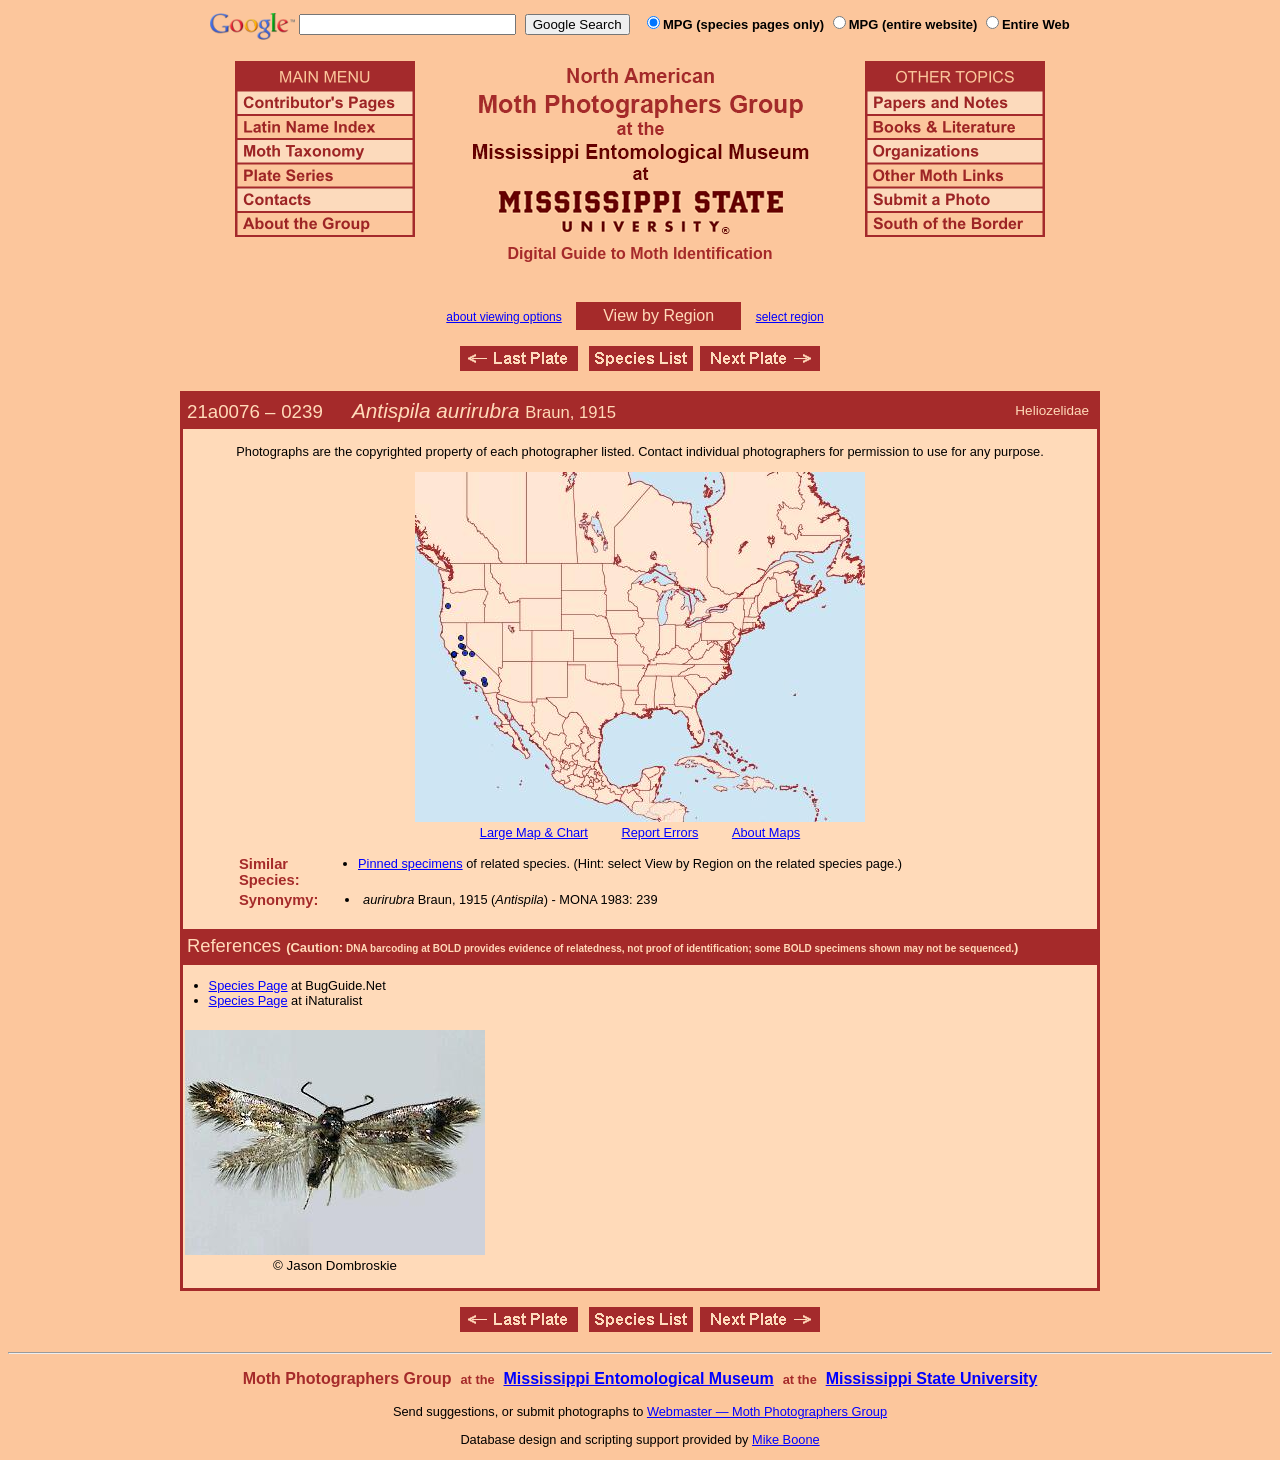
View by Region (658, 315)
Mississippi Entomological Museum (638, 1378)
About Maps (766, 832)
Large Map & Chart (534, 832)
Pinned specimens (410, 863)
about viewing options (503, 317)
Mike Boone (786, 1439)
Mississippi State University (932, 1378)
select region (790, 317)
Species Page (248, 985)
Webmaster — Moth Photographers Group (767, 1411)
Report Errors (660, 832)
